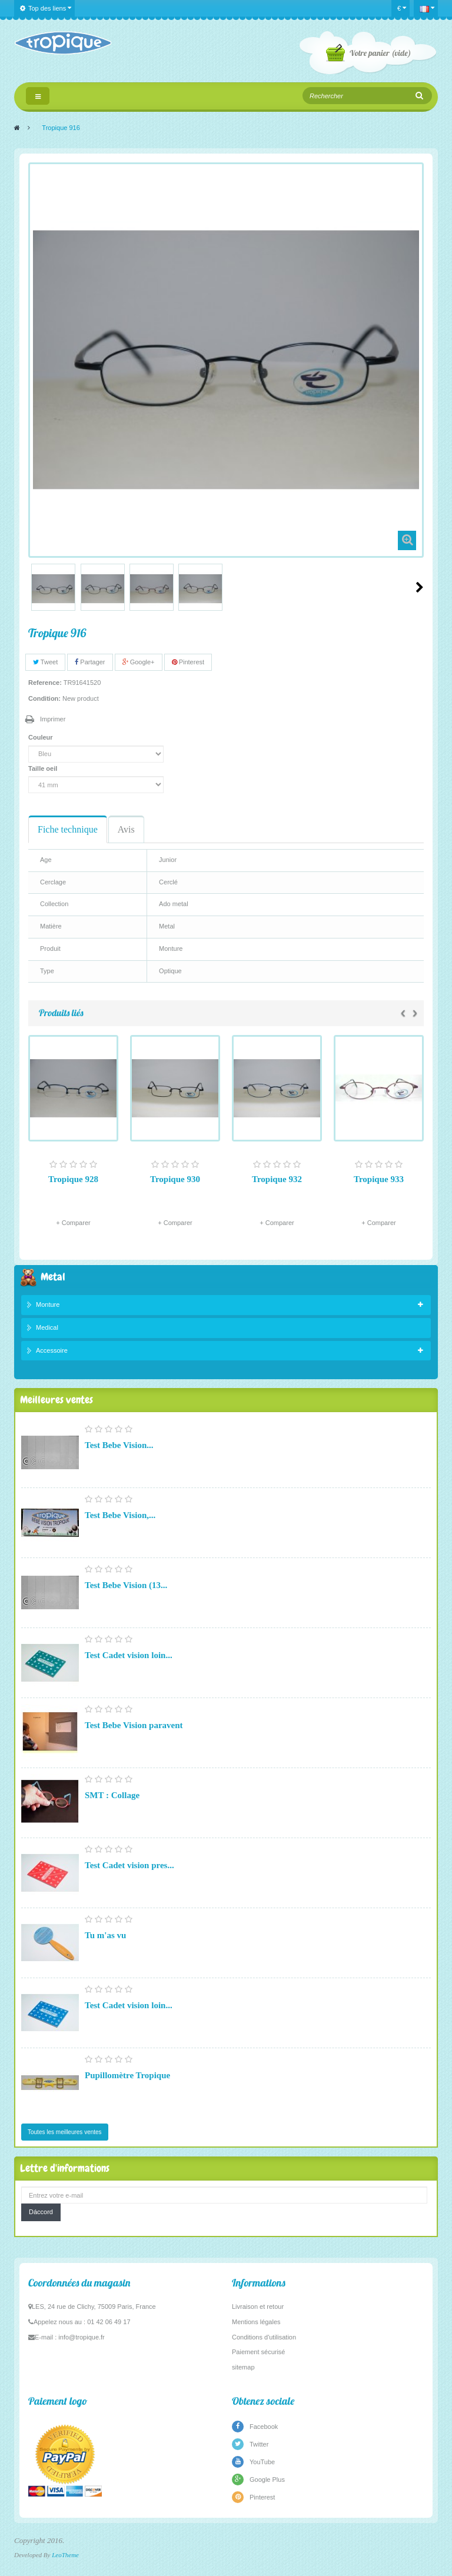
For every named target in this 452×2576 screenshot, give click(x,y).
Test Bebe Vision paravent (134, 1725)
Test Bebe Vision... (119, 1445)
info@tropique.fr (81, 2337)
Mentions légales (256, 2321)
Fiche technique (68, 829)
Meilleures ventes (56, 1399)
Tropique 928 (73, 1179)
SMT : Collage (112, 1795)
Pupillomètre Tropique (127, 2075)
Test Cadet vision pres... (129, 1865)
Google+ (138, 661)
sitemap (243, 2367)
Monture (47, 1304)
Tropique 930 (175, 1179)
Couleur (41, 737)
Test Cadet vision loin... (128, 1655)
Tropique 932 (277, 1179)
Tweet (45, 661)
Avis (126, 829)
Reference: (45, 682)
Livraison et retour (258, 2306)
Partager (90, 661)
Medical (47, 1327)
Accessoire (52, 1350)
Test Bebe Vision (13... (126, 1585)
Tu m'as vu (105, 1935)
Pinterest (188, 661)
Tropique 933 (379, 1179)
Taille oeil (43, 768)
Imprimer (52, 719)
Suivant (420, 587)
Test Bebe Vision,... (120, 1515)
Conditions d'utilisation (264, 2337)
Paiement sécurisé (258, 2351)
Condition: (44, 698)
